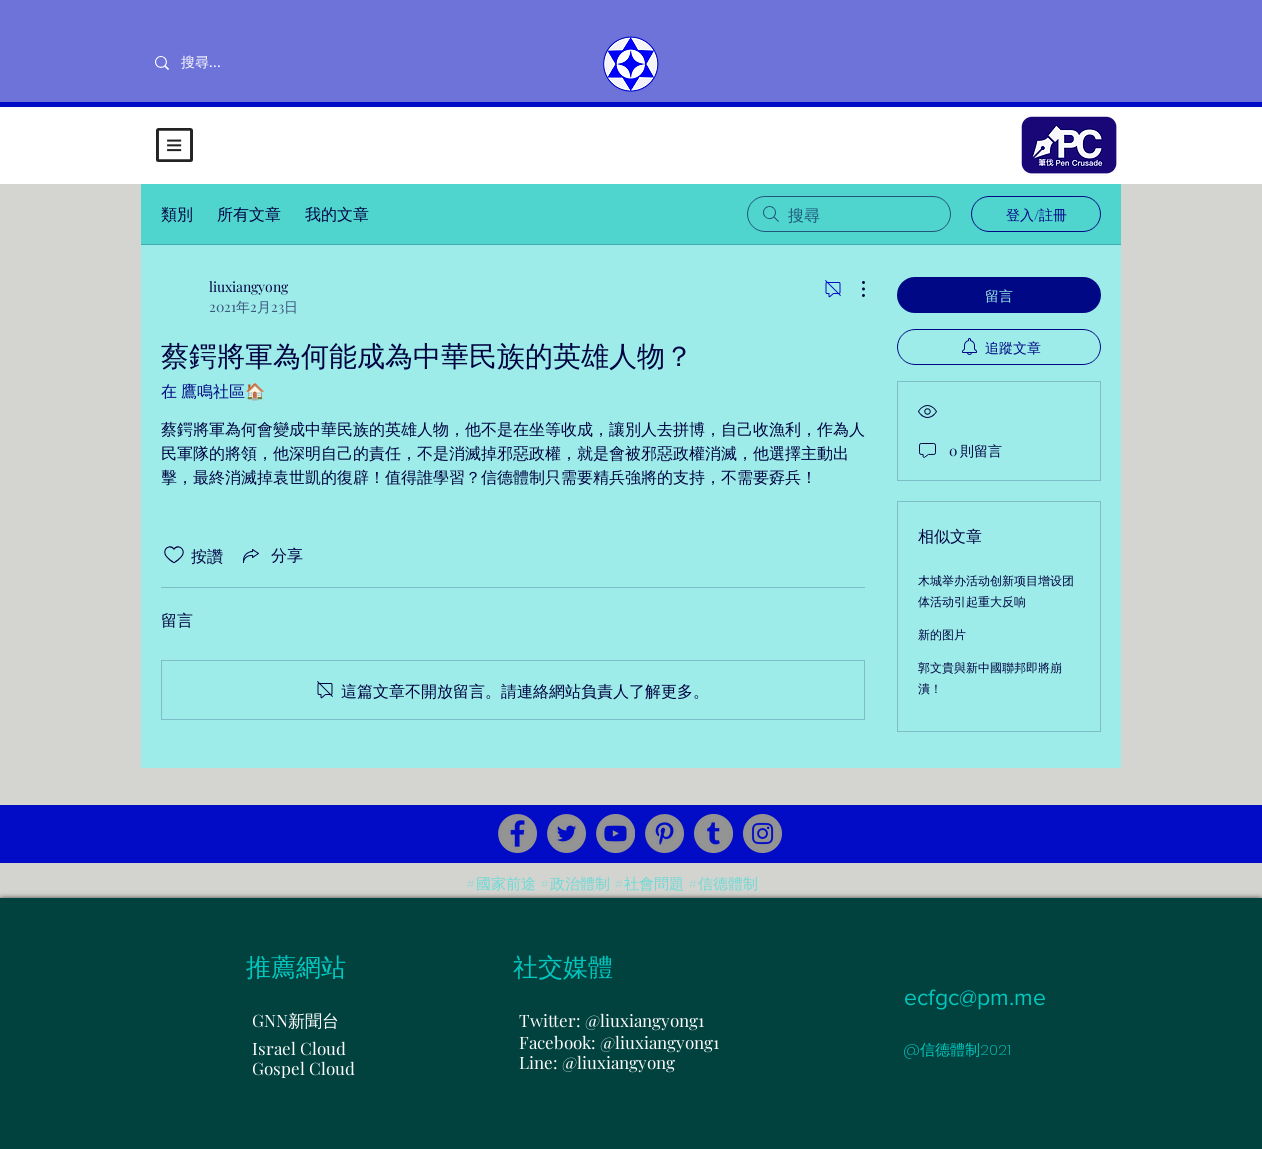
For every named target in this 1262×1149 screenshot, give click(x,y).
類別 (177, 213)
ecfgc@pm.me (975, 997)
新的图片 (942, 634)
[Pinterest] (664, 833)
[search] (849, 214)
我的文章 (337, 213)
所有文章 (249, 213)
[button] (174, 145)
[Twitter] (566, 833)
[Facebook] (517, 833)
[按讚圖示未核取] (174, 555)
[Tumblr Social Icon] (713, 833)
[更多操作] (853, 289)
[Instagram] (762, 833)
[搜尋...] (266, 63)
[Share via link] (271, 555)
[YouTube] (615, 833)
